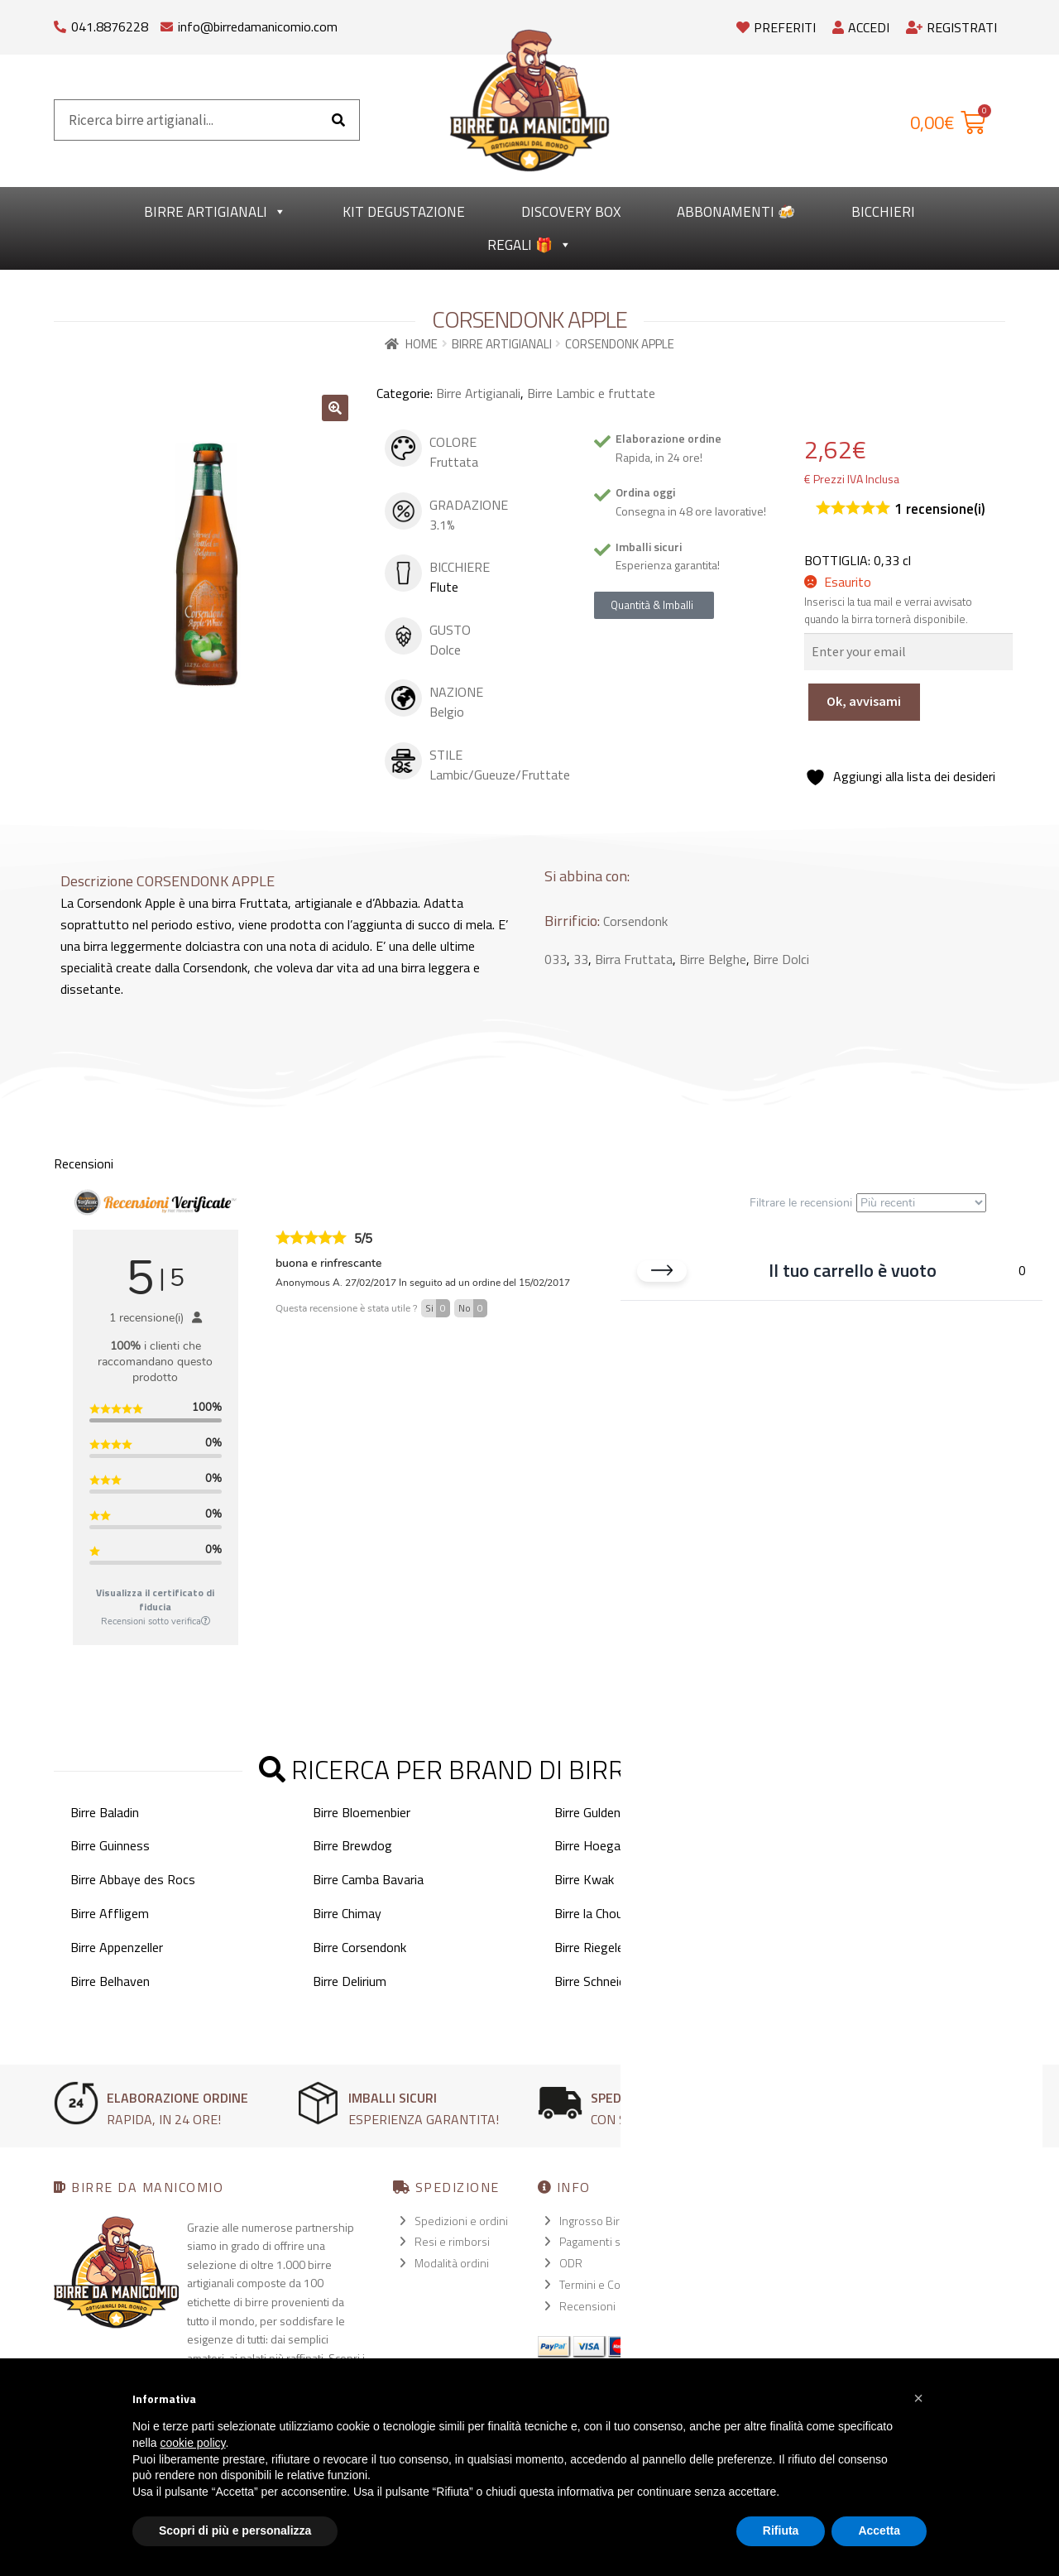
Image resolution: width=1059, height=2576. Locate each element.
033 (555, 959)
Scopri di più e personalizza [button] (235, 2530)
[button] (335, 408)
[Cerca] (338, 120)
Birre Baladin (104, 1812)
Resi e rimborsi (452, 2241)
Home (421, 343)
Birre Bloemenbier (361, 1812)
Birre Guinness (110, 1845)
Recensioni (587, 2306)
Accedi (860, 27)
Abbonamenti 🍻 (736, 212)
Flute (443, 587)
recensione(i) (939, 509)
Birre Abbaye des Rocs (132, 1879)
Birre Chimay (347, 1913)
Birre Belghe (712, 959)
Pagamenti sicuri (599, 2241)
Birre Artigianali (215, 211)
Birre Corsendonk (359, 1947)
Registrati (951, 27)
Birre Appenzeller (116, 1947)
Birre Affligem (109, 1913)
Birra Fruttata (634, 959)
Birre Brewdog (352, 1845)
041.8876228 (109, 26)
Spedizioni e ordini (461, 2220)
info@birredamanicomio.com (258, 26)
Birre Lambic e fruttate (591, 393)
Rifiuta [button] (781, 2530)
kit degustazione (404, 212)
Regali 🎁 (529, 244)
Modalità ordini (451, 2262)
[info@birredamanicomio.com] (167, 23)
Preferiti (776, 27)
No (472, 1308)
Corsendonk (635, 921)
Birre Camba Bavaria (368, 1879)
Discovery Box (571, 212)
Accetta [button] (879, 2530)
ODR (570, 2262)
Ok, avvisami (864, 701)
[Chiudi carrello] (662, 1275)
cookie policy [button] (192, 2442)
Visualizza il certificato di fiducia (155, 1599)
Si (437, 1308)
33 (580, 959)
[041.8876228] (60, 23)
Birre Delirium (349, 1981)
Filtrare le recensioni (868, 1203)
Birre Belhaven (110, 1981)
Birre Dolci (781, 959)
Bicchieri (883, 212)
